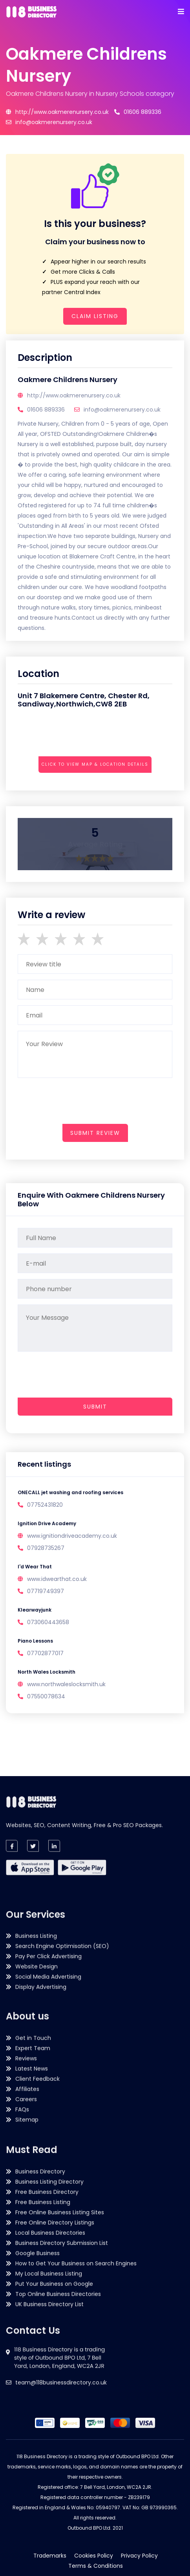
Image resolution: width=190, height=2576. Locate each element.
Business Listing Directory (49, 2249)
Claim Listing (95, 316)
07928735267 (45, 1548)
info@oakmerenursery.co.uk (49, 122)
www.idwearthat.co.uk (57, 1579)
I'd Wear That (35, 1566)
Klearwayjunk (34, 1609)
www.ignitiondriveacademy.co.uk (72, 1536)
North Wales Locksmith (46, 1672)
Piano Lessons (35, 1640)
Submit (95, 1407)
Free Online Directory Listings (54, 2290)
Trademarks (49, 2556)
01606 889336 (137, 112)
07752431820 (45, 1505)
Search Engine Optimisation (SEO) (62, 2035)
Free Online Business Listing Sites (59, 2280)
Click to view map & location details (95, 764)
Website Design (36, 2055)
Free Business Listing (42, 2270)
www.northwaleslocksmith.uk (66, 1684)
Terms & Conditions (95, 2566)
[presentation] (77, 786)
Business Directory (40, 2239)
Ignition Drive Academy (47, 1523)
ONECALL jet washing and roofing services (70, 1492)
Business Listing (36, 2025)
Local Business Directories (50, 2300)
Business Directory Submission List (61, 2310)
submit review (95, 1133)
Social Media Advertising (48, 2065)
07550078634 (46, 1696)
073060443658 (48, 1622)
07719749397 (45, 1591)
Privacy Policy (139, 2556)
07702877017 (45, 1653)
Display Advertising (40, 2076)
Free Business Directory (47, 2259)
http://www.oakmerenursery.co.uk (57, 112)
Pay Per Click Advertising (48, 2045)
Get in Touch (33, 2127)
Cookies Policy (93, 2556)
